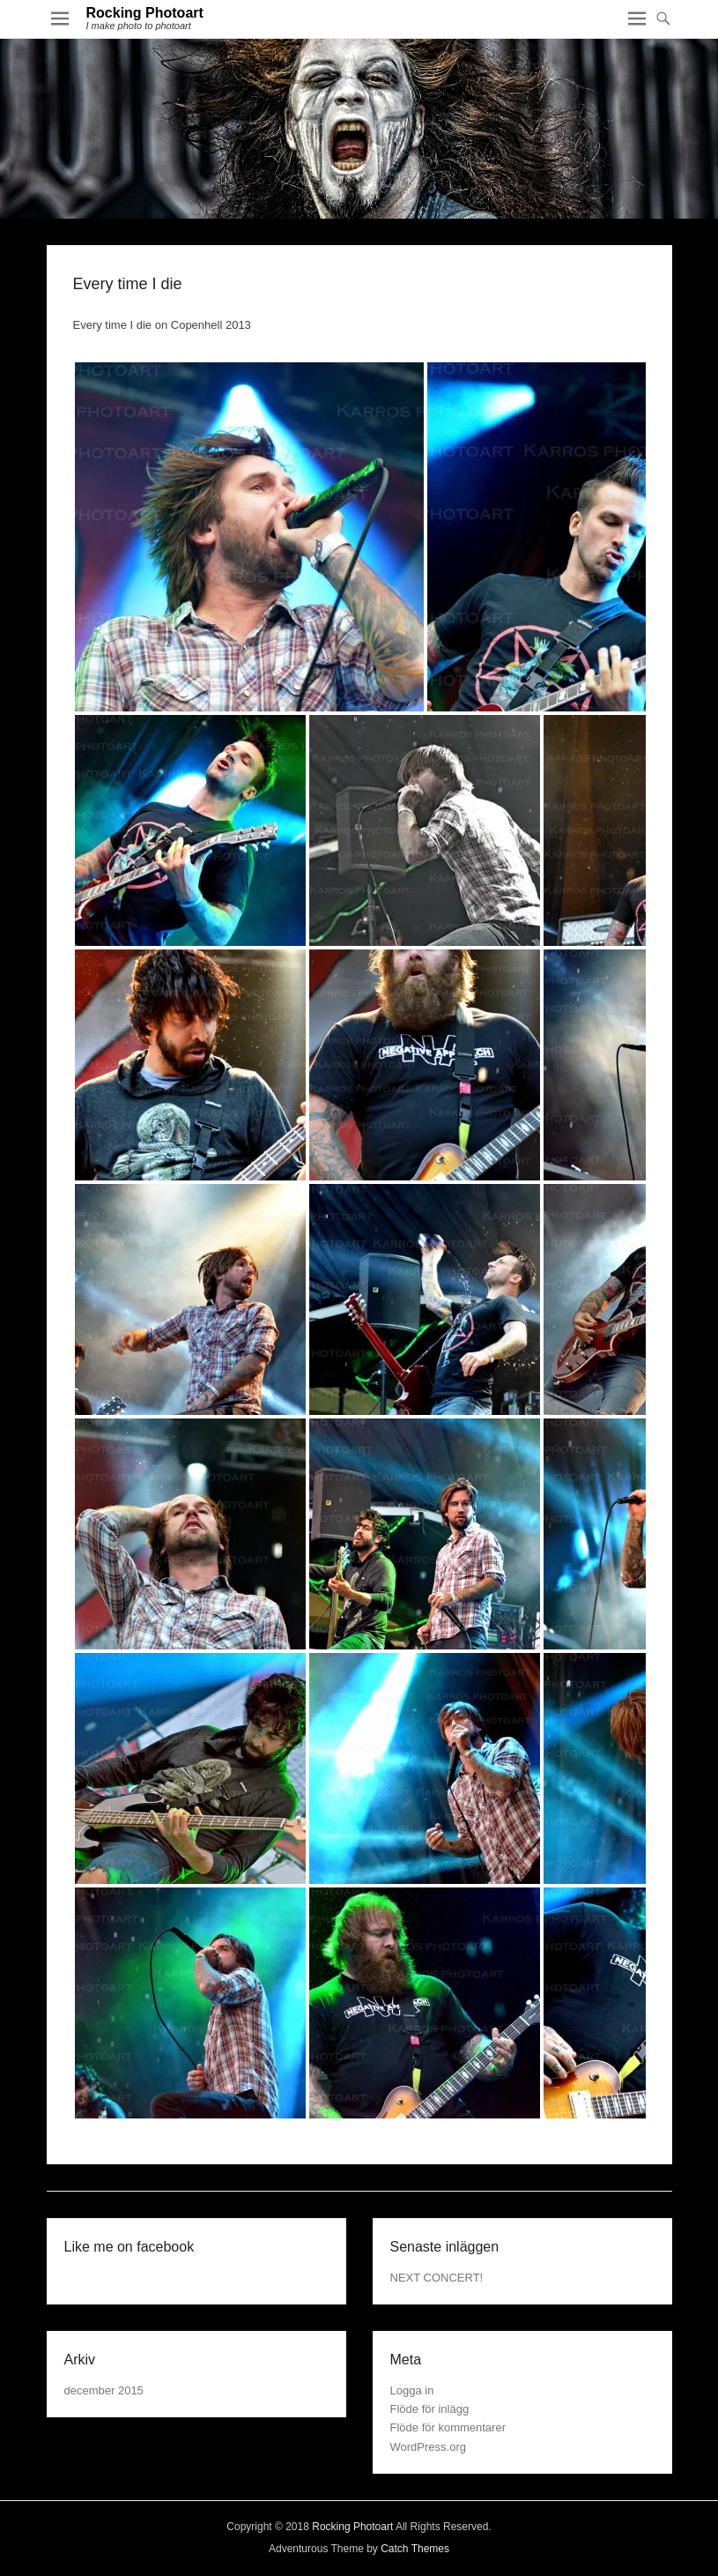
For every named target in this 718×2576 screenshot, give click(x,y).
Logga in (412, 2390)
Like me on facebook (129, 2246)
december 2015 (104, 2390)
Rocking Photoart (145, 12)
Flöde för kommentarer (448, 2427)
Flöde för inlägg (430, 2409)
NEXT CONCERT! (437, 2277)
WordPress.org (428, 2446)
